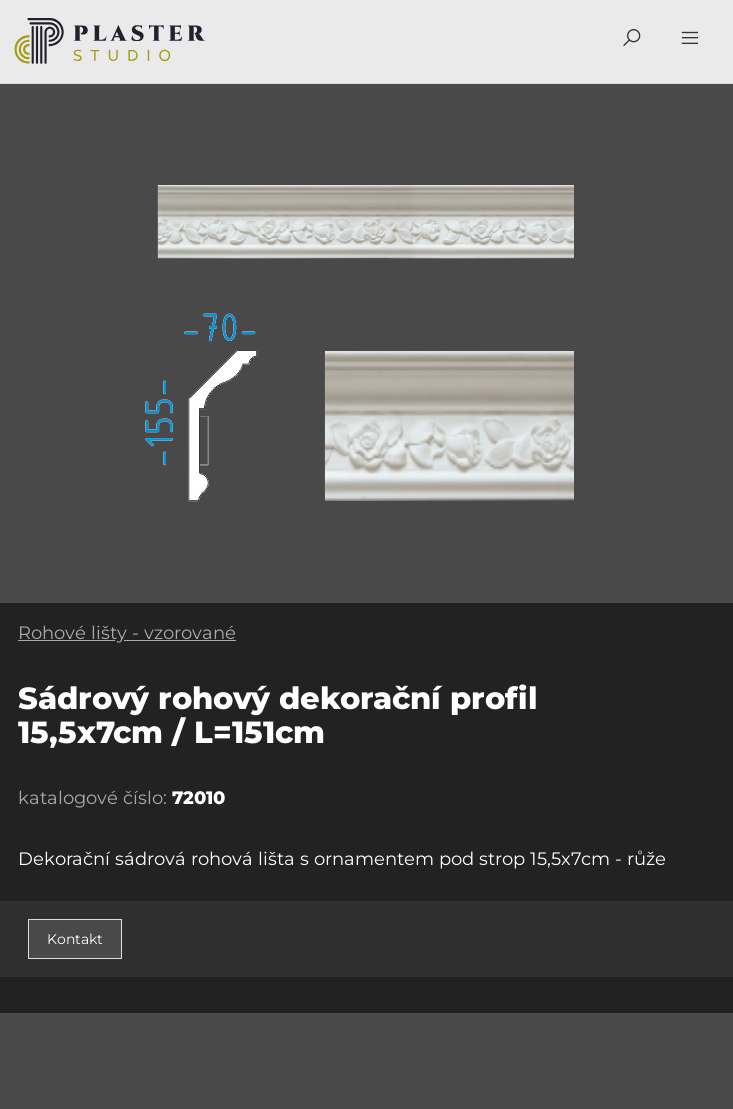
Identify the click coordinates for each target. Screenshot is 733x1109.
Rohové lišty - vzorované (127, 633)
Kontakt (75, 939)
